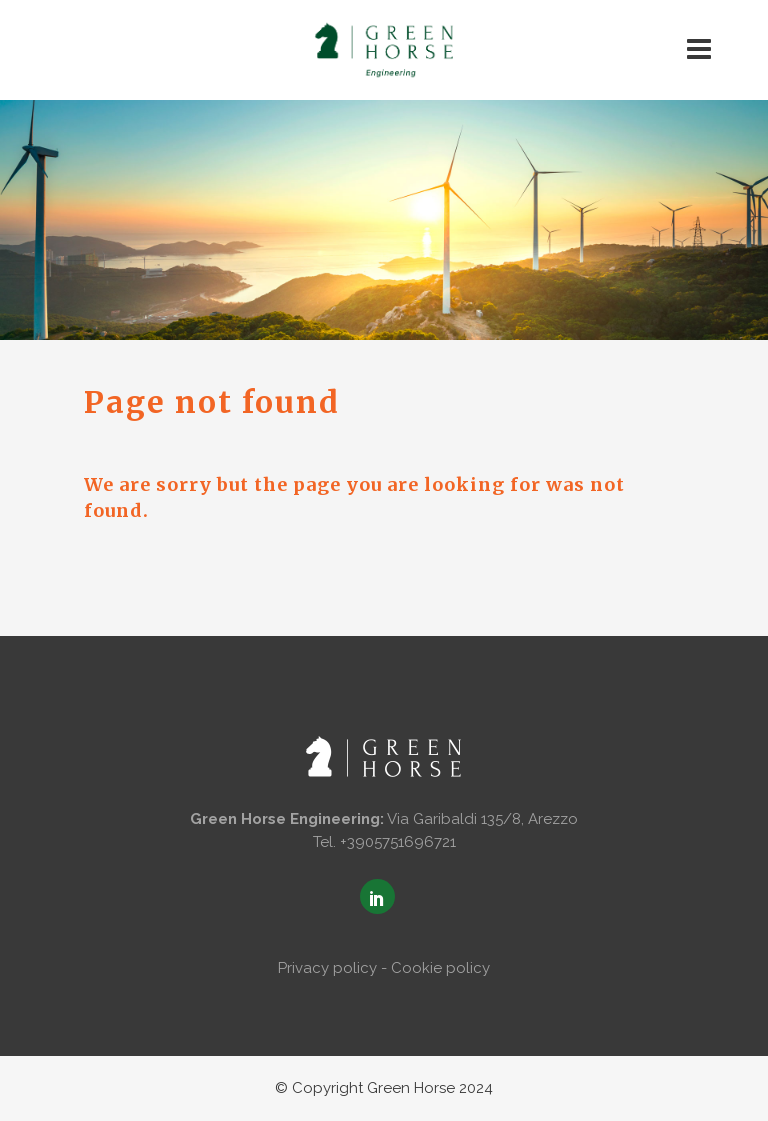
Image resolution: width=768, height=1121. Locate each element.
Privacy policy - (332, 968)
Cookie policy (440, 968)
